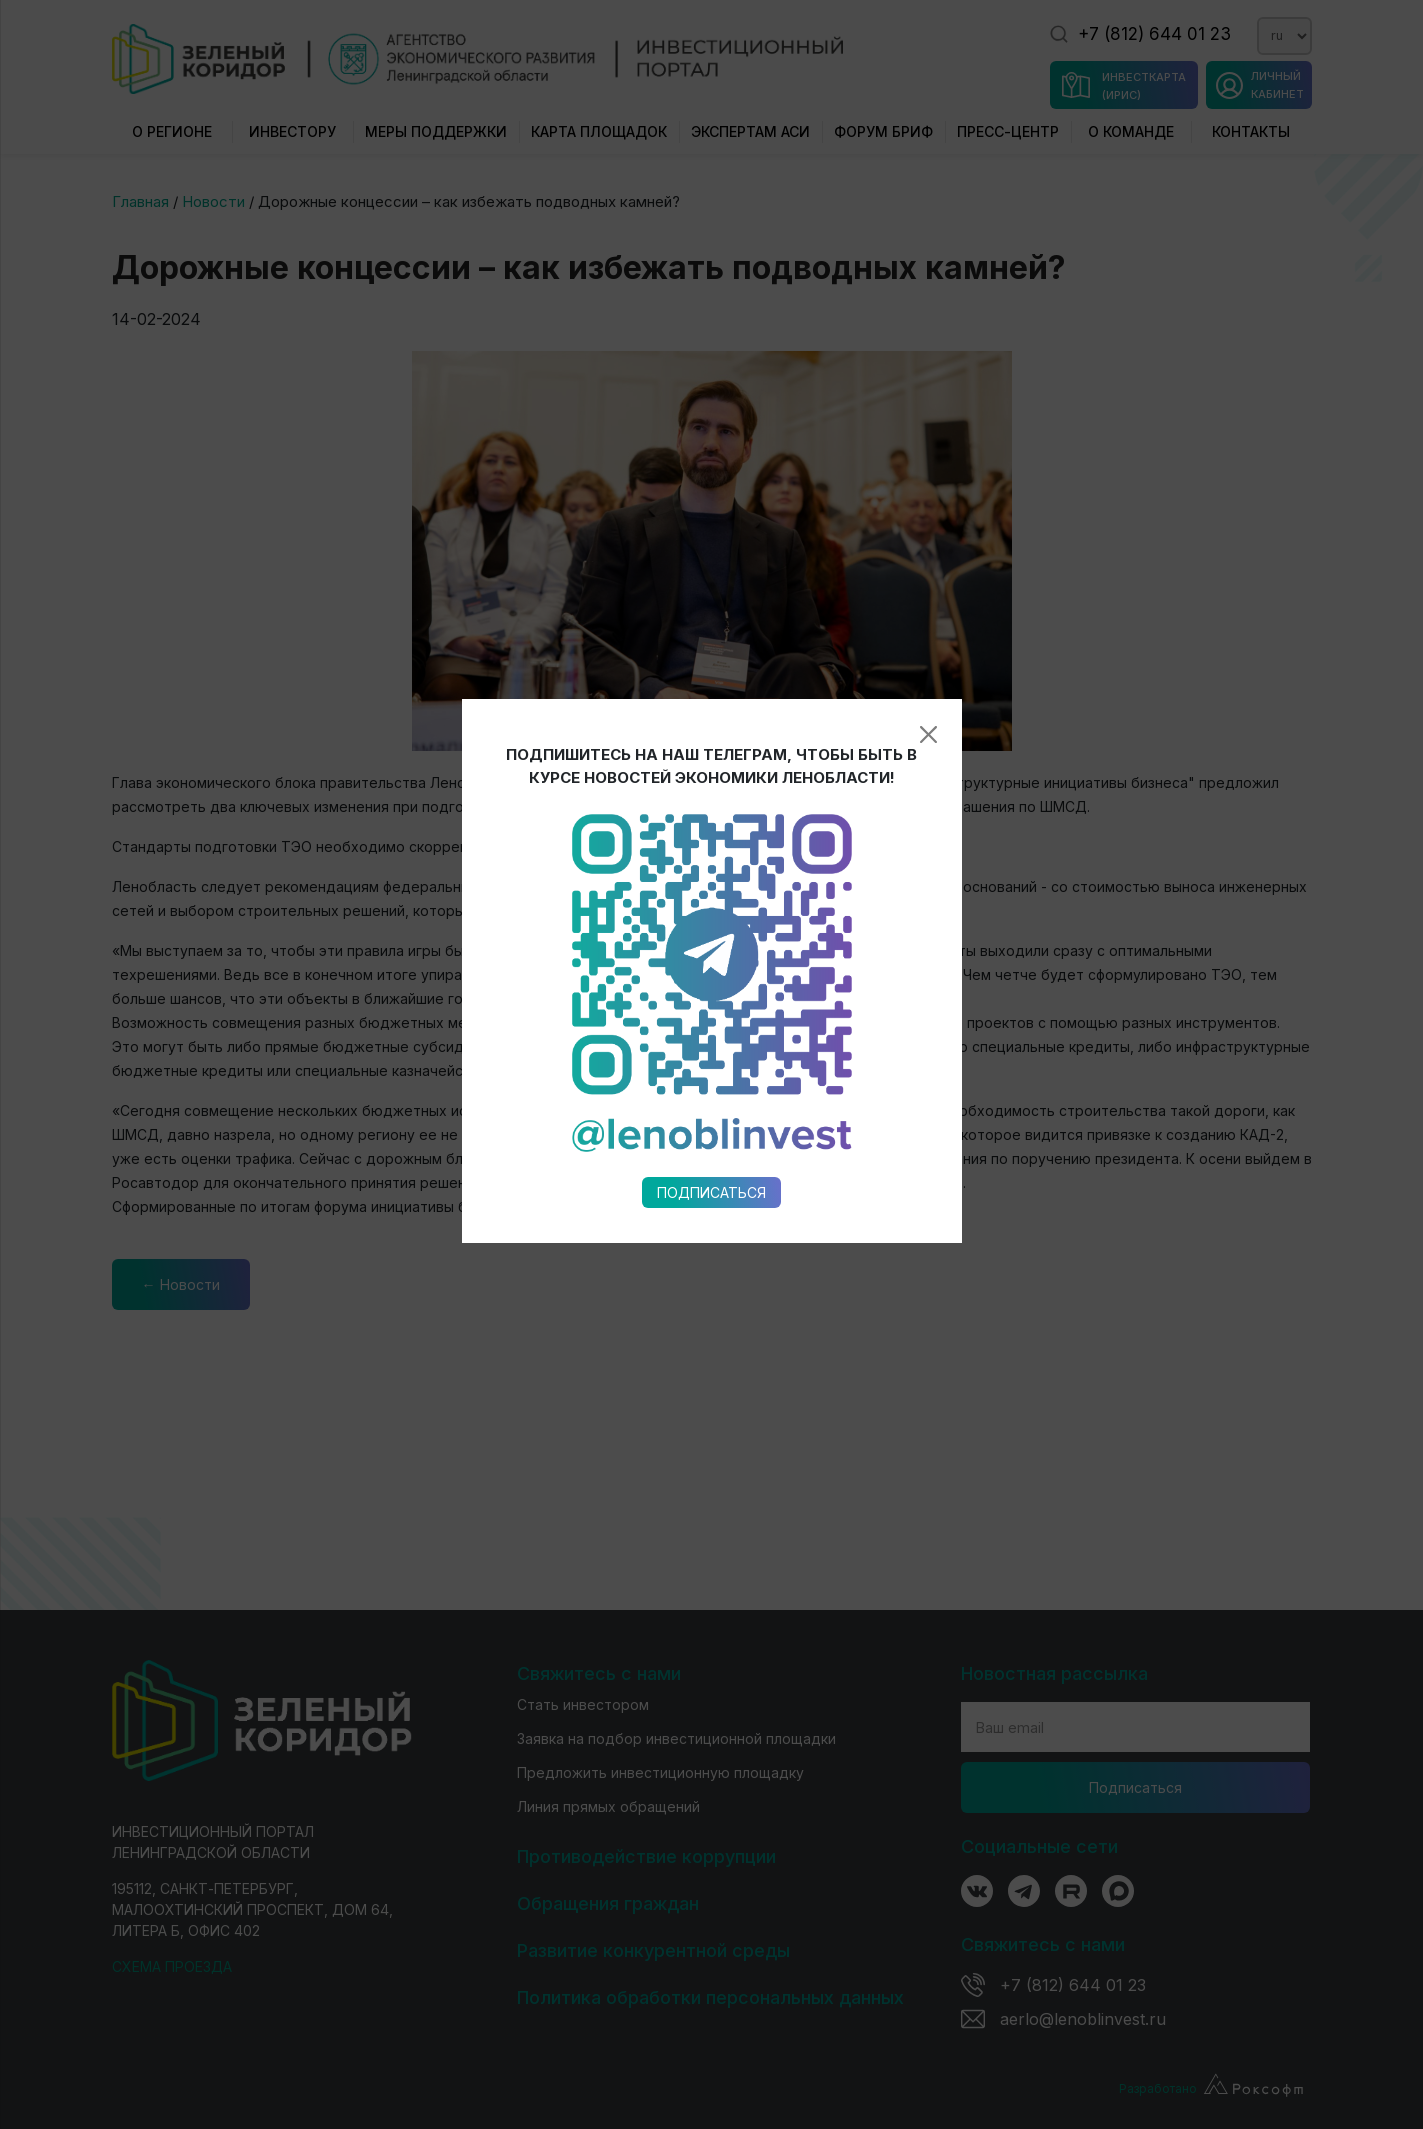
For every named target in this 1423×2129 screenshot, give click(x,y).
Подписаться (711, 949)
